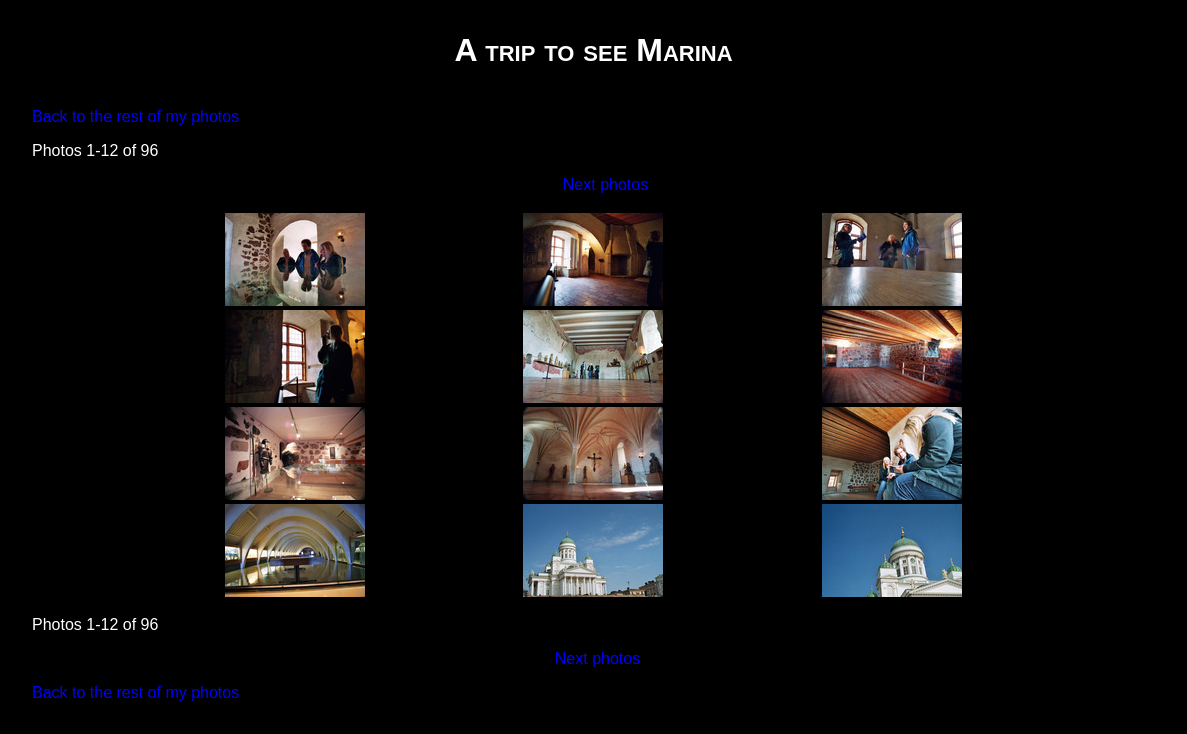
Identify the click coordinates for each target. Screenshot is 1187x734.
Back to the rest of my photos (135, 116)
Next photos (605, 184)
